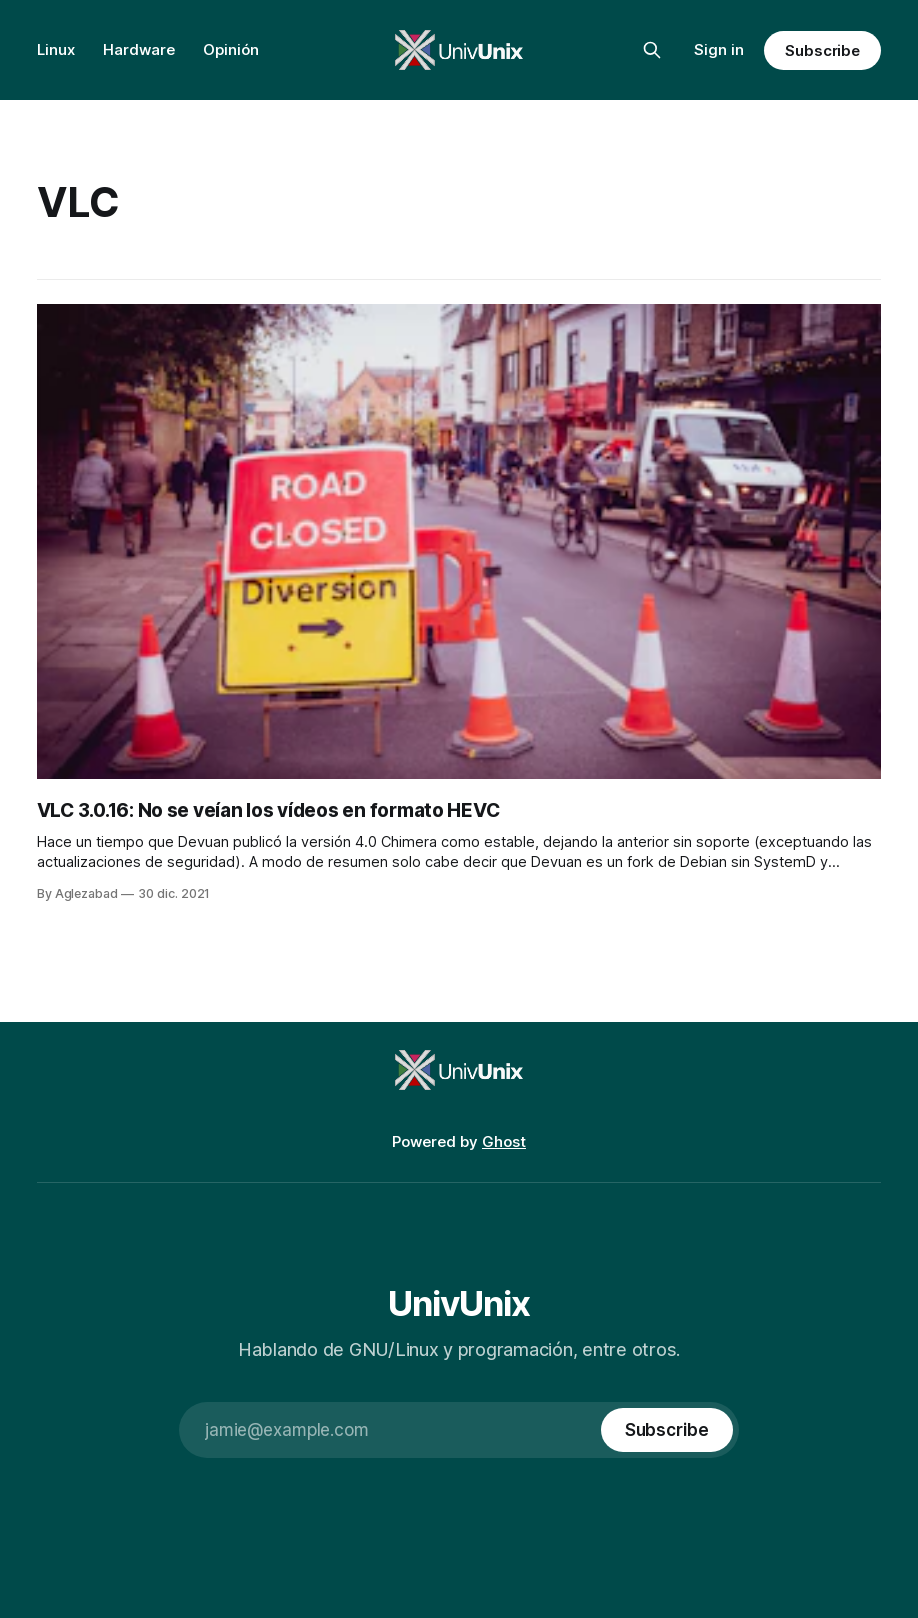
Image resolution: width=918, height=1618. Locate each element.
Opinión (231, 49)
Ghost (504, 1141)
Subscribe (822, 50)
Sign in (719, 49)
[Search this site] (652, 50)
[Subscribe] (667, 1430)
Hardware (139, 49)
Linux (56, 49)
